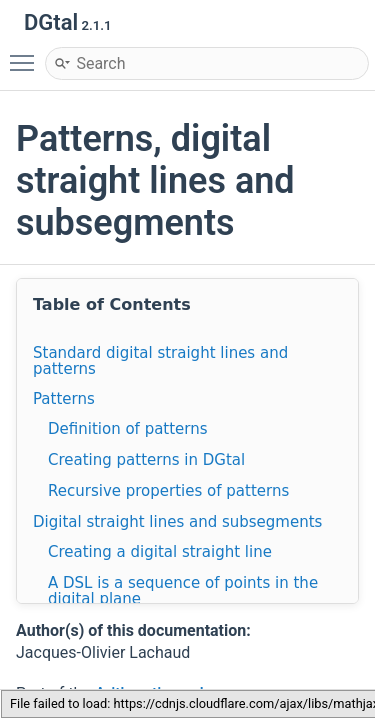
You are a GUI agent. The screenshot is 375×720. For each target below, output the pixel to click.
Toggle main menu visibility (27, 54)
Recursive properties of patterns (168, 491)
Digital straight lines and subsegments (177, 522)
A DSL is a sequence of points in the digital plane (183, 591)
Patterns (64, 399)
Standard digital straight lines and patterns (160, 361)
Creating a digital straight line (160, 552)
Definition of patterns (128, 429)
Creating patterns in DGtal (146, 460)
